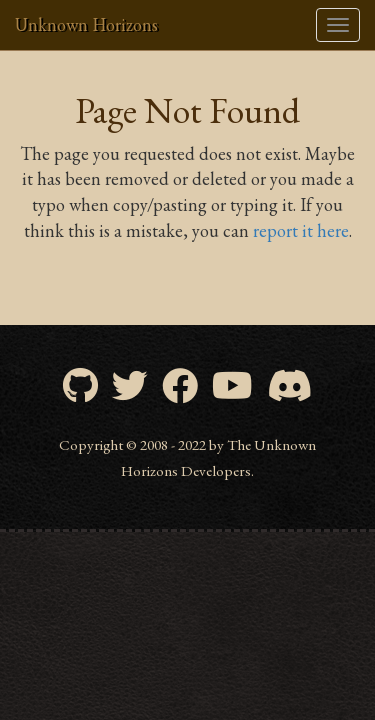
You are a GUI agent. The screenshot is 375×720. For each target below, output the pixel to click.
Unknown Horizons (86, 24)
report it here (301, 230)
